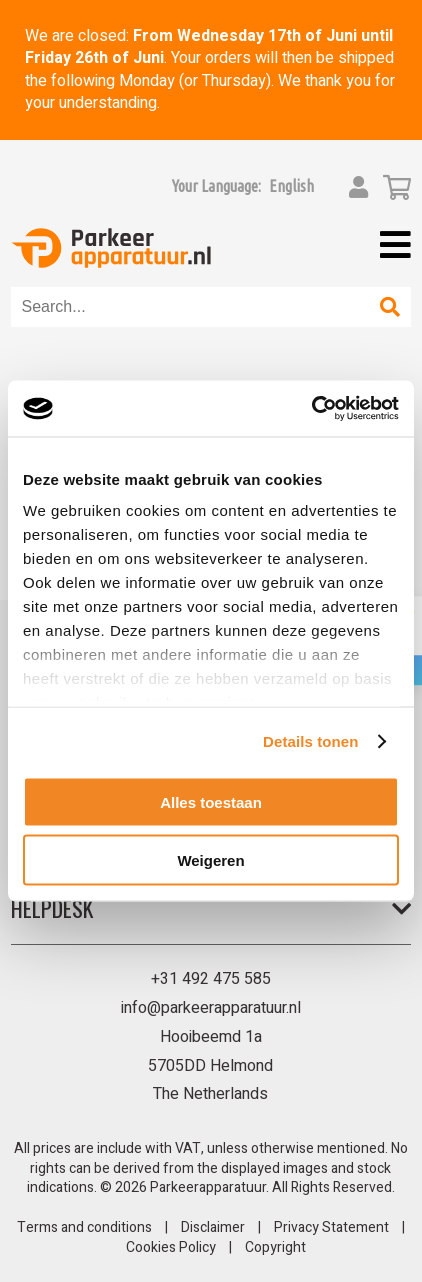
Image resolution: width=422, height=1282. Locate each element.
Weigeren (210, 860)
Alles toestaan (211, 801)
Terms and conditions (84, 1227)
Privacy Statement (331, 1227)
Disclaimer (213, 1227)
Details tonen (310, 741)
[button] (291, 186)
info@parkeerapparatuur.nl (211, 1008)
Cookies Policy (171, 1247)
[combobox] (191, 307)
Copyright (275, 1247)
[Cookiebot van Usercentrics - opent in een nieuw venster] (311, 409)
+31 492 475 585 (211, 979)
